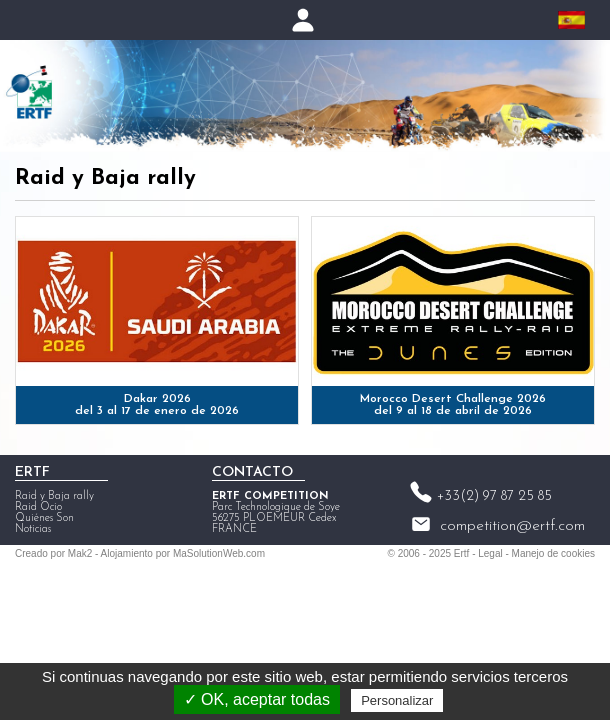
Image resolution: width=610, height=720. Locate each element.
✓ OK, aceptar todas (257, 699)
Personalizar (397, 700)
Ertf (462, 553)
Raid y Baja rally (54, 496)
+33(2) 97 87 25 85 (494, 496)
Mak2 (80, 553)
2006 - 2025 (424, 553)
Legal (490, 553)
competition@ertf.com (512, 526)
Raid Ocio (38, 507)
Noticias (33, 529)
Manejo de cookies (553, 553)
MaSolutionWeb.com (219, 553)
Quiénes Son (44, 518)
